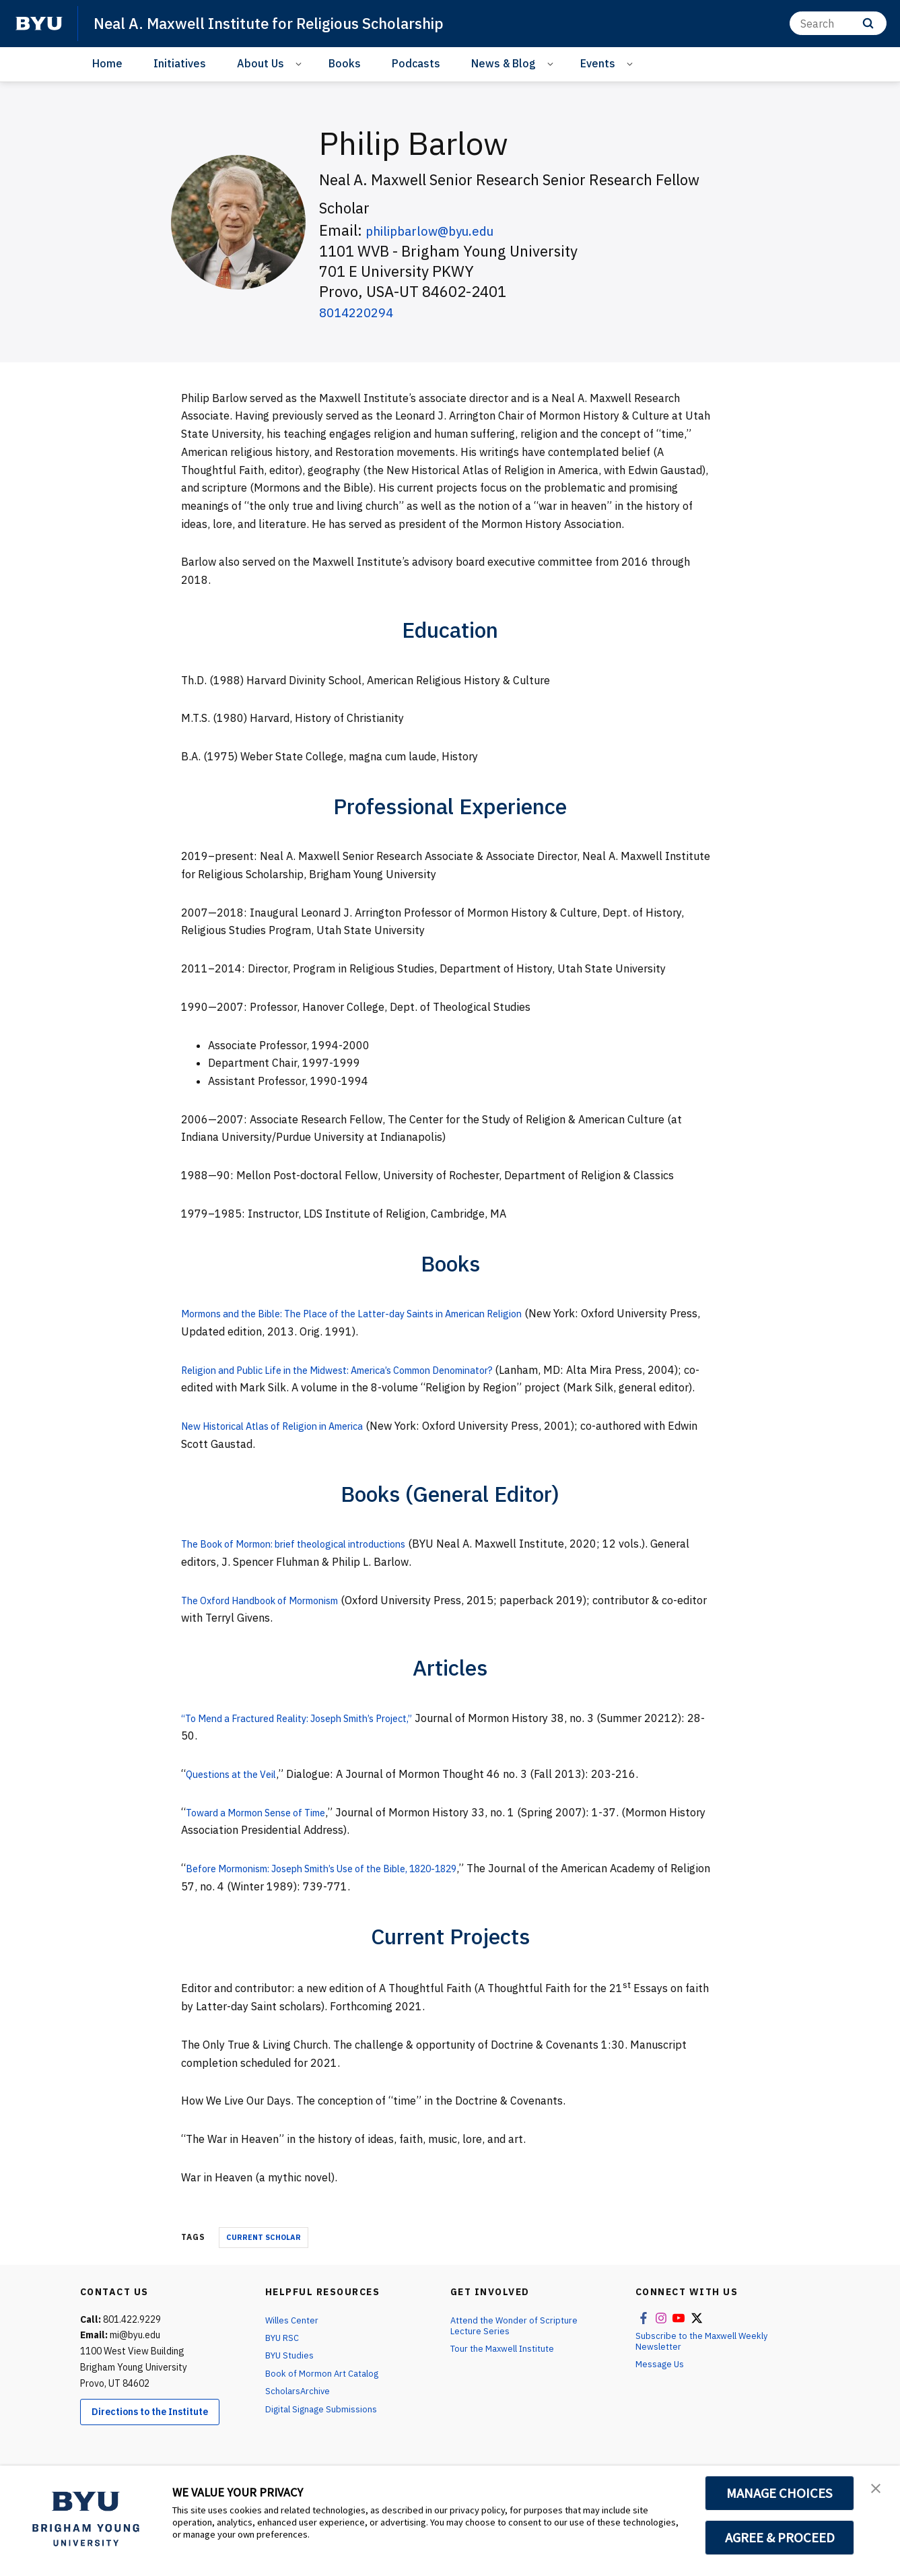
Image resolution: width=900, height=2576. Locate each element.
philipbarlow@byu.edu (442, 230)
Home (107, 63)
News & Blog (503, 63)
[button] (877, 2489)
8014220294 (363, 311)
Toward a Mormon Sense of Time (266, 1830)
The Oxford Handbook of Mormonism (272, 1617)
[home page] (39, 23)
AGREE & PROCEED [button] (780, 2537)
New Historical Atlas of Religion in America (287, 1444)
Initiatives (179, 63)
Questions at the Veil (238, 1792)
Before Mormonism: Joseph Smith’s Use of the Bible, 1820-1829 (347, 1886)
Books (344, 63)
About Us (260, 63)
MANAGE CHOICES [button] (779, 2493)
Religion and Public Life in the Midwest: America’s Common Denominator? (364, 1370)
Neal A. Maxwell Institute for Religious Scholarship (284, 23)
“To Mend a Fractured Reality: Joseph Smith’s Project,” (317, 1735)
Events (597, 63)
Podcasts (416, 63)
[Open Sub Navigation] (301, 63)
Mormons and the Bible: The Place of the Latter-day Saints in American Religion (378, 1313)
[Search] (838, 23)
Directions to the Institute (150, 2430)
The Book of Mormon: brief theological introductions (311, 1561)
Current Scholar (263, 2254)
